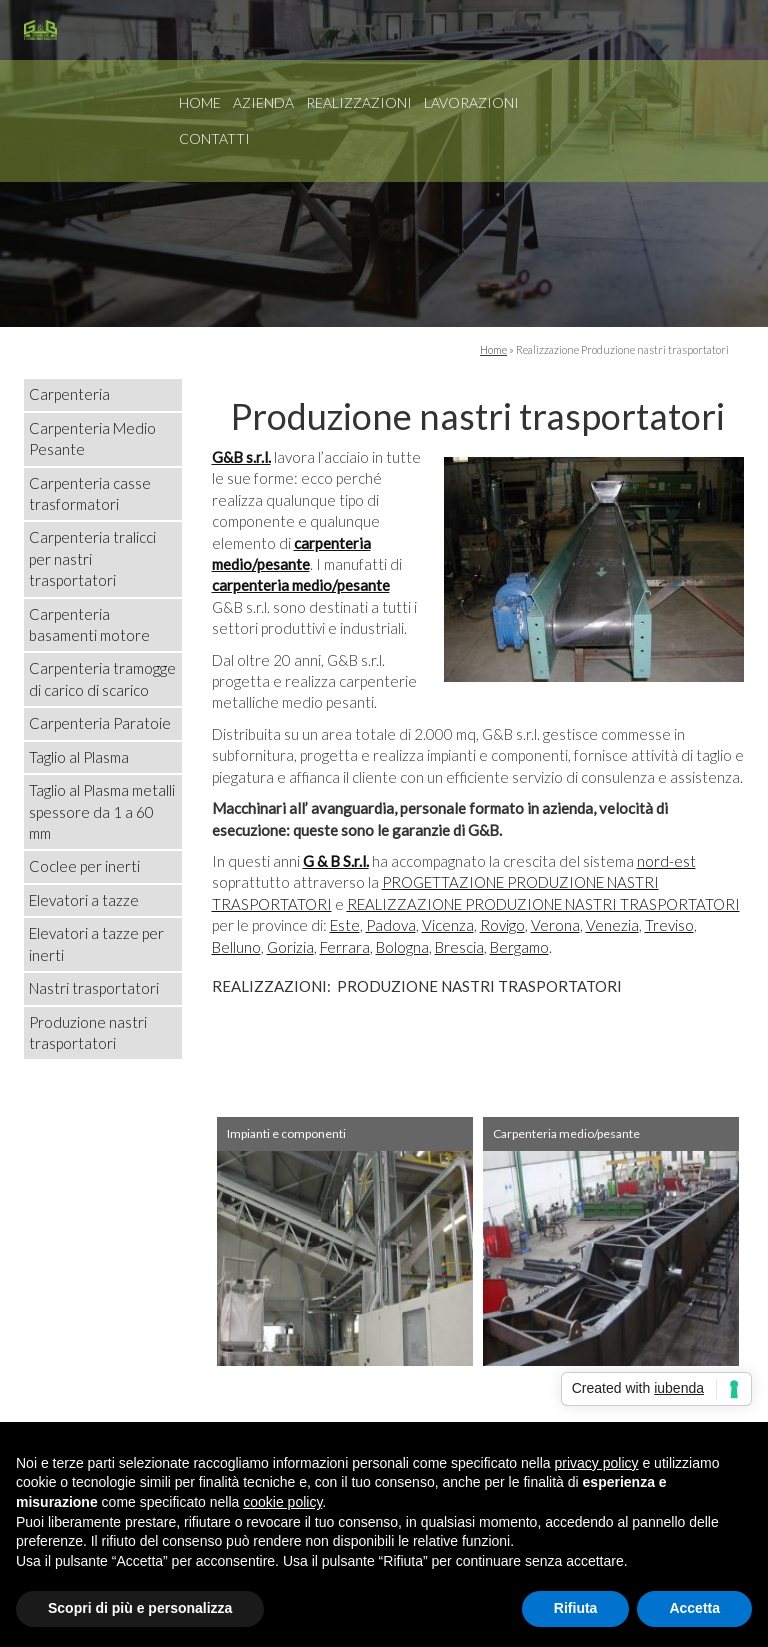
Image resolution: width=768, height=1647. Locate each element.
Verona (555, 925)
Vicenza (448, 925)
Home (200, 102)
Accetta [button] (694, 1608)
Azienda (263, 102)
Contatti (214, 138)
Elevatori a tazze (84, 900)
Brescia (459, 947)
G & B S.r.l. (336, 861)
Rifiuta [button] (576, 1608)
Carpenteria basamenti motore (89, 624)
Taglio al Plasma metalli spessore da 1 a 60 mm (102, 811)
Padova (391, 925)
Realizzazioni (359, 102)
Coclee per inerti (84, 866)
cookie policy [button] (282, 1502)
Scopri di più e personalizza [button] (140, 1608)
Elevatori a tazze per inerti (96, 943)
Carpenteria (69, 394)
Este (345, 925)
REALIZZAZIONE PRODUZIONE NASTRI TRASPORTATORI (543, 904)
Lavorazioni (471, 102)
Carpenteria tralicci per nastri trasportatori (92, 558)
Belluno (236, 947)
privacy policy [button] (597, 1463)
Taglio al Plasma (79, 757)
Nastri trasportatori (94, 988)
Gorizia (290, 947)
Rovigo (502, 925)
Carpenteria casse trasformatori (90, 493)
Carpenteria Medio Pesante (92, 438)
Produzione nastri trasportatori (88, 1032)
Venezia (612, 925)
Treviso (669, 925)
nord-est (666, 861)
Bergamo (519, 947)
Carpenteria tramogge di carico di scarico (102, 678)
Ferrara (345, 947)
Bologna (402, 947)
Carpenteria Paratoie (100, 723)
